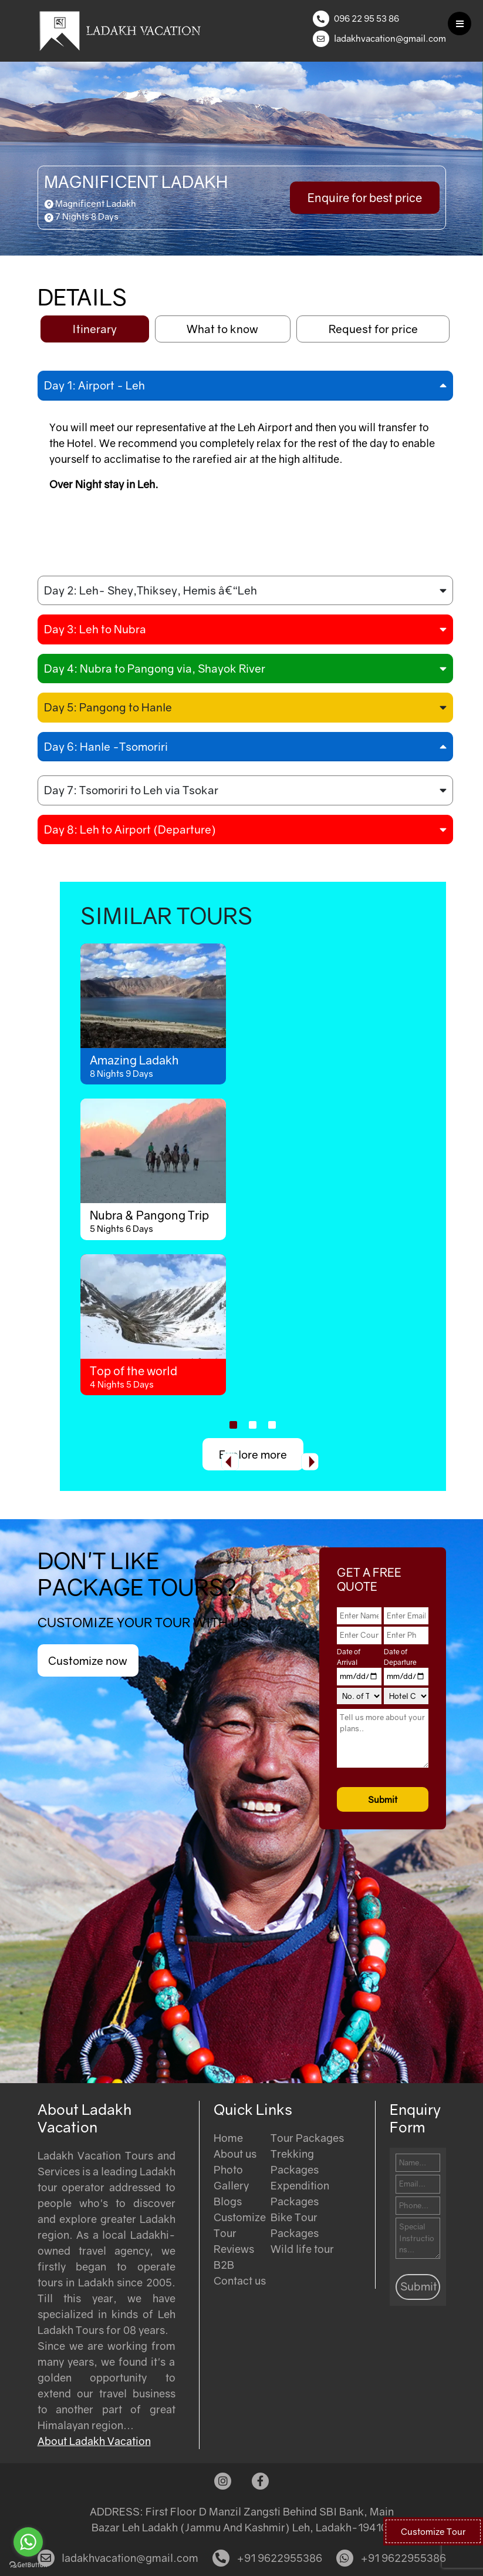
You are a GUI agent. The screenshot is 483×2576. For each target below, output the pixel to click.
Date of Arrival (348, 1657)
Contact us (240, 2280)
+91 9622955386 (267, 2557)
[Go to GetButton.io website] (28, 2564)
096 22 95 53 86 (366, 18)
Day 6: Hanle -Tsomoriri (106, 746)
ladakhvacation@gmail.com (390, 38)
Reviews (234, 2248)
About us (235, 2153)
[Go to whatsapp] (28, 2542)
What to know (222, 328)
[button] (233, 1425)
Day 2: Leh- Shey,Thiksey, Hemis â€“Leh (150, 590)
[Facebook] (260, 2480)
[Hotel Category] (406, 1696)
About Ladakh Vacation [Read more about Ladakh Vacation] (94, 2440)
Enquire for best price (365, 197)
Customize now (87, 1660)
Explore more (253, 1454)
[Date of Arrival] (359, 1676)
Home (228, 2137)
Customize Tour (433, 2531)
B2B (224, 2264)
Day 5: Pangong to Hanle (108, 707)
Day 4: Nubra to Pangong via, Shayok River (154, 668)
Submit (382, 1799)
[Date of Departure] (406, 1676)
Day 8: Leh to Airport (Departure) (130, 829)
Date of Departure (400, 1657)
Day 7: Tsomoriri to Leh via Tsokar (131, 790)
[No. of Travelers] (359, 1696)
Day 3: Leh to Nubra (95, 629)
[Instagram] (223, 2480)
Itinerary (94, 328)
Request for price (373, 328)
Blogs (228, 2201)
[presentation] (230, 1461)
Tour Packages (307, 2137)
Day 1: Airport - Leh (94, 385)
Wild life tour (302, 2248)
